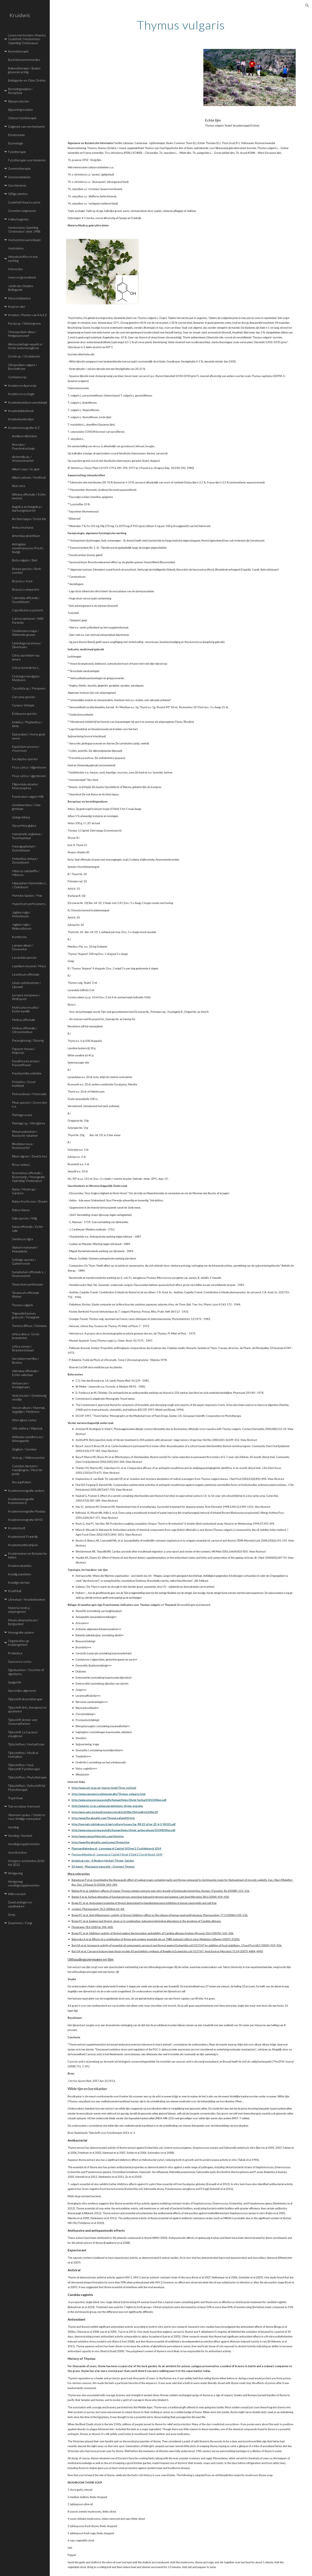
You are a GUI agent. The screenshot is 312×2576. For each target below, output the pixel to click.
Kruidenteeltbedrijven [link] (23, 1545)
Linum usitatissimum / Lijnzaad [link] (26, 984)
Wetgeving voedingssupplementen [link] (23, 1883)
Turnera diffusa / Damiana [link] (29, 1325)
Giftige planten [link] (18, 194)
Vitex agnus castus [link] (24, 1420)
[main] (180, 25)
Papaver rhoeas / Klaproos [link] (23, 1050)
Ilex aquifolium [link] (21, 1482)
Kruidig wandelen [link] (19, 1574)
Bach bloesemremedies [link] (24, 59)
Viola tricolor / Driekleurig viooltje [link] (29, 1397)
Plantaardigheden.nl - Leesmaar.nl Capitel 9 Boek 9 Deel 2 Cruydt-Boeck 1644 (117, 1854)
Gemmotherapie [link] (19, 168)
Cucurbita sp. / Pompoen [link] (28, 688)
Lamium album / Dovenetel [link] (22, 947)
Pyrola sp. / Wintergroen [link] (24, 323)
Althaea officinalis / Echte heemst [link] (29, 496)
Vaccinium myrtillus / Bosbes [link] (25, 1360)
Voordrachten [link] (17, 1852)
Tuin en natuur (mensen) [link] (24, 1806)
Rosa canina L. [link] (21, 1164)
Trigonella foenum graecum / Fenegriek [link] (26, 1315)
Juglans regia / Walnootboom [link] (21, 926)
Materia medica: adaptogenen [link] (19, 1609)
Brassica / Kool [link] (22, 581)
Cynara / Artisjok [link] (23, 705)
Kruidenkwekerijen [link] (21, 419)
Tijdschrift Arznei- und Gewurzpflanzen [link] (22, 1721)
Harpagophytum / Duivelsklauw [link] (24, 848)
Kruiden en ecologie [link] (21, 394)
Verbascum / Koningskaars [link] (21, 1385)
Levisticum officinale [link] (25, 974)
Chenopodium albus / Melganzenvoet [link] (22, 333)
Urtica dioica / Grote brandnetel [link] (26, 1336)
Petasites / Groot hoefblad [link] (24, 1083)
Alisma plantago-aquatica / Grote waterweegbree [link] (25, 346)
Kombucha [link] (19, 937)
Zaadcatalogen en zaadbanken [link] (20, 1904)
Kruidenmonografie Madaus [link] (27, 1511)
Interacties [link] (15, 269)
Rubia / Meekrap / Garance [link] (24, 1191)
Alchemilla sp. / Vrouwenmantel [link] (22, 458)
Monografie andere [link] (21, 1632)
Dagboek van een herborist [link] (26, 126)
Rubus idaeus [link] (21, 1210)
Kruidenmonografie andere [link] (26, 1490)
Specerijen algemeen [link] (22, 1690)
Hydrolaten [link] (16, 248)
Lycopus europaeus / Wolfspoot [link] (26, 997)
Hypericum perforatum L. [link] (29, 904)
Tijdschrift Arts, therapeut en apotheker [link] (27, 1709)
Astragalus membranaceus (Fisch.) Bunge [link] (27, 548)
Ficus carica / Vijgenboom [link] (29, 767)
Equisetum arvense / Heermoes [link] (26, 748)
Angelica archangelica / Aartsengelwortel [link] (27, 508)
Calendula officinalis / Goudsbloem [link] (26, 599)
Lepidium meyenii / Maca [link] (29, 966)
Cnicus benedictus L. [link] (26, 667)
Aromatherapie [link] (18, 51)
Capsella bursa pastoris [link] (27, 610)
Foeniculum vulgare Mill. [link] (28, 796)
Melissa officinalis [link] (23, 1020)
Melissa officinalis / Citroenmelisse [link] (24, 1030)
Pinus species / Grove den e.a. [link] (29, 1104)
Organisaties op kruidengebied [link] (18, 1642)
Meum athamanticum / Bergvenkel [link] (23, 1622)
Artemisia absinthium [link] (26, 536)
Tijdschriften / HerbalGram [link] (26, 1744)
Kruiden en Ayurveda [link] (22, 385)
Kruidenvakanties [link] (20, 1565)
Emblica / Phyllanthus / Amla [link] (27, 724)
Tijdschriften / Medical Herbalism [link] (23, 1754)
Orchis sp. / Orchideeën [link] (24, 356)
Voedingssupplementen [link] (24, 1844)
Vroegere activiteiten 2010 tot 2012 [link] (26, 1862)
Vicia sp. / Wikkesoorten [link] (28, 1457)
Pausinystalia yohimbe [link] (27, 1073)
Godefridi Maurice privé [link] (24, 202)
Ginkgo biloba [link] (21, 817)
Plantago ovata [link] (22, 1115)
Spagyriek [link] (14, 1682)
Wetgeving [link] (15, 1873)
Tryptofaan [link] (15, 1798)
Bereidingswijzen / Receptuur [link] (20, 90)
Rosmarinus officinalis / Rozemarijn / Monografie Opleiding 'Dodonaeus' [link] (28, 1176)
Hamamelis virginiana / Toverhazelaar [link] (27, 836)
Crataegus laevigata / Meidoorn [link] (26, 678)
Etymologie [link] (15, 143)
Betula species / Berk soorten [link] (26, 570)
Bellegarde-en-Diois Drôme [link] (27, 80)
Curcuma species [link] (23, 697)
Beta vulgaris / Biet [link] (24, 560)
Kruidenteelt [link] (16, 1528)
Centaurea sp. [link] (17, 377)
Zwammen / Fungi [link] (20, 1923)
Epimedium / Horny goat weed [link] (28, 736)
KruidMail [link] (14, 1591)
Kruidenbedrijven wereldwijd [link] (27, 402)
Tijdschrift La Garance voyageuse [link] (23, 1734)
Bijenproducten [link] (18, 101)
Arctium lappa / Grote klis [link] (29, 519)
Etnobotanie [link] (16, 135)
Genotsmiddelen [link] (19, 177)
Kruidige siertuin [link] (19, 1582)
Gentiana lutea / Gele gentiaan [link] (26, 806)
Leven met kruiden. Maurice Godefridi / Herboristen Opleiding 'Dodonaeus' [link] (27, 39)
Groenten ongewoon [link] (22, 210)
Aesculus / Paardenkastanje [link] (23, 446)
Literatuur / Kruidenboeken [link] (26, 1599)
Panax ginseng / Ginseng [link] (28, 1040)
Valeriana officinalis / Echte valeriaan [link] (25, 1372)
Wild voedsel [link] (16, 1894)
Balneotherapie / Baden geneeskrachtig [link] (24, 70)
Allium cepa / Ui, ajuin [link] (26, 469)
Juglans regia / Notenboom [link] (21, 914)
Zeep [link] (11, 1914)
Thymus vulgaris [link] (22, 1305)
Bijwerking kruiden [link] (20, 109)
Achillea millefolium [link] (24, 436)
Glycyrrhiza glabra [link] (24, 825)
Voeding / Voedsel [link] (20, 1835)
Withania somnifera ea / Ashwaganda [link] (28, 1438)
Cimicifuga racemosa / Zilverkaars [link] (27, 645)
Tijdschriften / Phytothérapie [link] (27, 1777)
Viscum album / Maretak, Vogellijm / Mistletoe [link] (28, 1409)
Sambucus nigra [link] (22, 1239)
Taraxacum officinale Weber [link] (25, 1294)
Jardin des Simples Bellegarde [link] (20, 287)
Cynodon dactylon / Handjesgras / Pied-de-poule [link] (27, 1469)
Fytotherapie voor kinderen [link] (27, 160)
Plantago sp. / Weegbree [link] (28, 1123)
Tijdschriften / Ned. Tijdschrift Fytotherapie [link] (24, 1767)
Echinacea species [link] (24, 713)
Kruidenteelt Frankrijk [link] (23, 1536)
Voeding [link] (13, 1827)
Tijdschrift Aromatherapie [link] (25, 1699)
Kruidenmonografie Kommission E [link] (21, 1501)
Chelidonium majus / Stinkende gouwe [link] (25, 632)
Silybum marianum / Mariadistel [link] (25, 1249)
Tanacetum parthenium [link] (27, 1284)
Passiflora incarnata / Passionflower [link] (26, 1063)
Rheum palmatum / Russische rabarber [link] (25, 1133)
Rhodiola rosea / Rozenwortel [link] (23, 1145)
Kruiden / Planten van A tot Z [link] (27, 315)
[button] (307, 5)
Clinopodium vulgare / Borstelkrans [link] (22, 366)
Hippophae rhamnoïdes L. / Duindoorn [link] (29, 885)
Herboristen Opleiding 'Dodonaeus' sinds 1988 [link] (24, 229)
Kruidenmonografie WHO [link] (25, 1519)
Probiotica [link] (15, 1653)
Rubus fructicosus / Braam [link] (29, 1201)
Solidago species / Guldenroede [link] (24, 1261)
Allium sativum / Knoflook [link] (29, 477)
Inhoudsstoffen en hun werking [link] (23, 258)
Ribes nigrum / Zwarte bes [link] (29, 1156)
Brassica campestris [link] (25, 589)
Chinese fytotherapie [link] (22, 118)
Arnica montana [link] (22, 527)
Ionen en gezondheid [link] (22, 277)
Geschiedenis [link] (17, 185)
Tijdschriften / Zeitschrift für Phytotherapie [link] (27, 1787)
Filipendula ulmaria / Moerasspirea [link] (25, 786)
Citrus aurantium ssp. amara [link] (26, 657)
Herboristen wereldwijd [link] (24, 240)
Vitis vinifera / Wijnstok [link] (27, 1428)
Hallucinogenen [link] (18, 219)
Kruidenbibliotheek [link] (21, 411)
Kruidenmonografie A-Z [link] (24, 427)
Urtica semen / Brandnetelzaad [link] (23, 1348)
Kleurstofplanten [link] (19, 298)
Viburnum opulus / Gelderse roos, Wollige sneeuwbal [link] (26, 1816)
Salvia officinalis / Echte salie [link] (27, 1228)
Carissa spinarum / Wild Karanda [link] (27, 620)
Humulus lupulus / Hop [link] (27, 895)
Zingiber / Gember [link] (24, 1449)
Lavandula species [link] (24, 957)
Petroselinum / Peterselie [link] (29, 1094)
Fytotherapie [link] (17, 152)
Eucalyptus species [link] (25, 759)
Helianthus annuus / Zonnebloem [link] (25, 860)
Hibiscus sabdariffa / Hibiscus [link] (25, 873)
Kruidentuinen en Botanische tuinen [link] (27, 1555)
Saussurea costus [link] (19, 1661)
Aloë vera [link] (18, 486)
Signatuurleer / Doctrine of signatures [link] (26, 1671)
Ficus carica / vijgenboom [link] (29, 776)
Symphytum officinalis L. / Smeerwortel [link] (29, 1274)
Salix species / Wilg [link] (24, 1218)
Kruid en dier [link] (16, 306)
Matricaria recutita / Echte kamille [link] (25, 1009)
